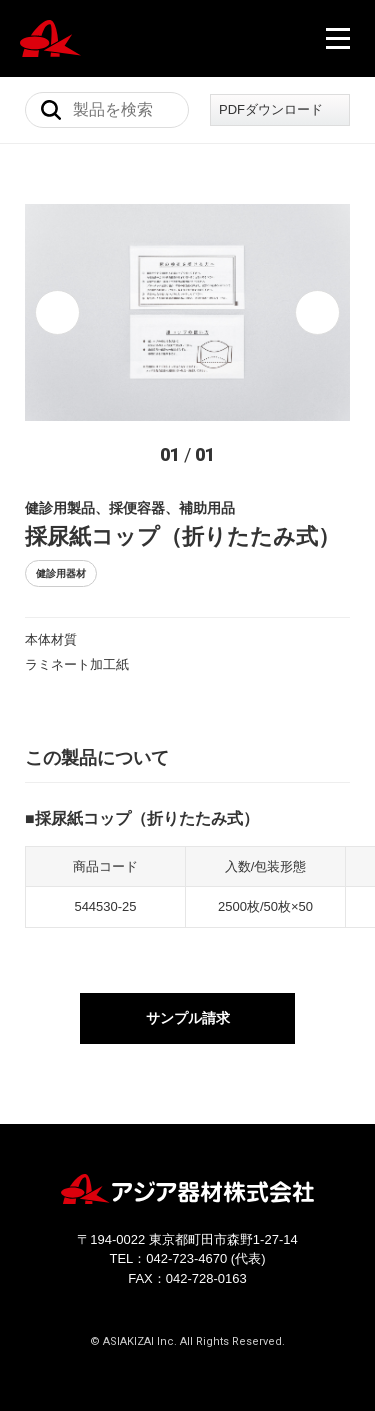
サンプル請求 (188, 1019)
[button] (57, 312)
